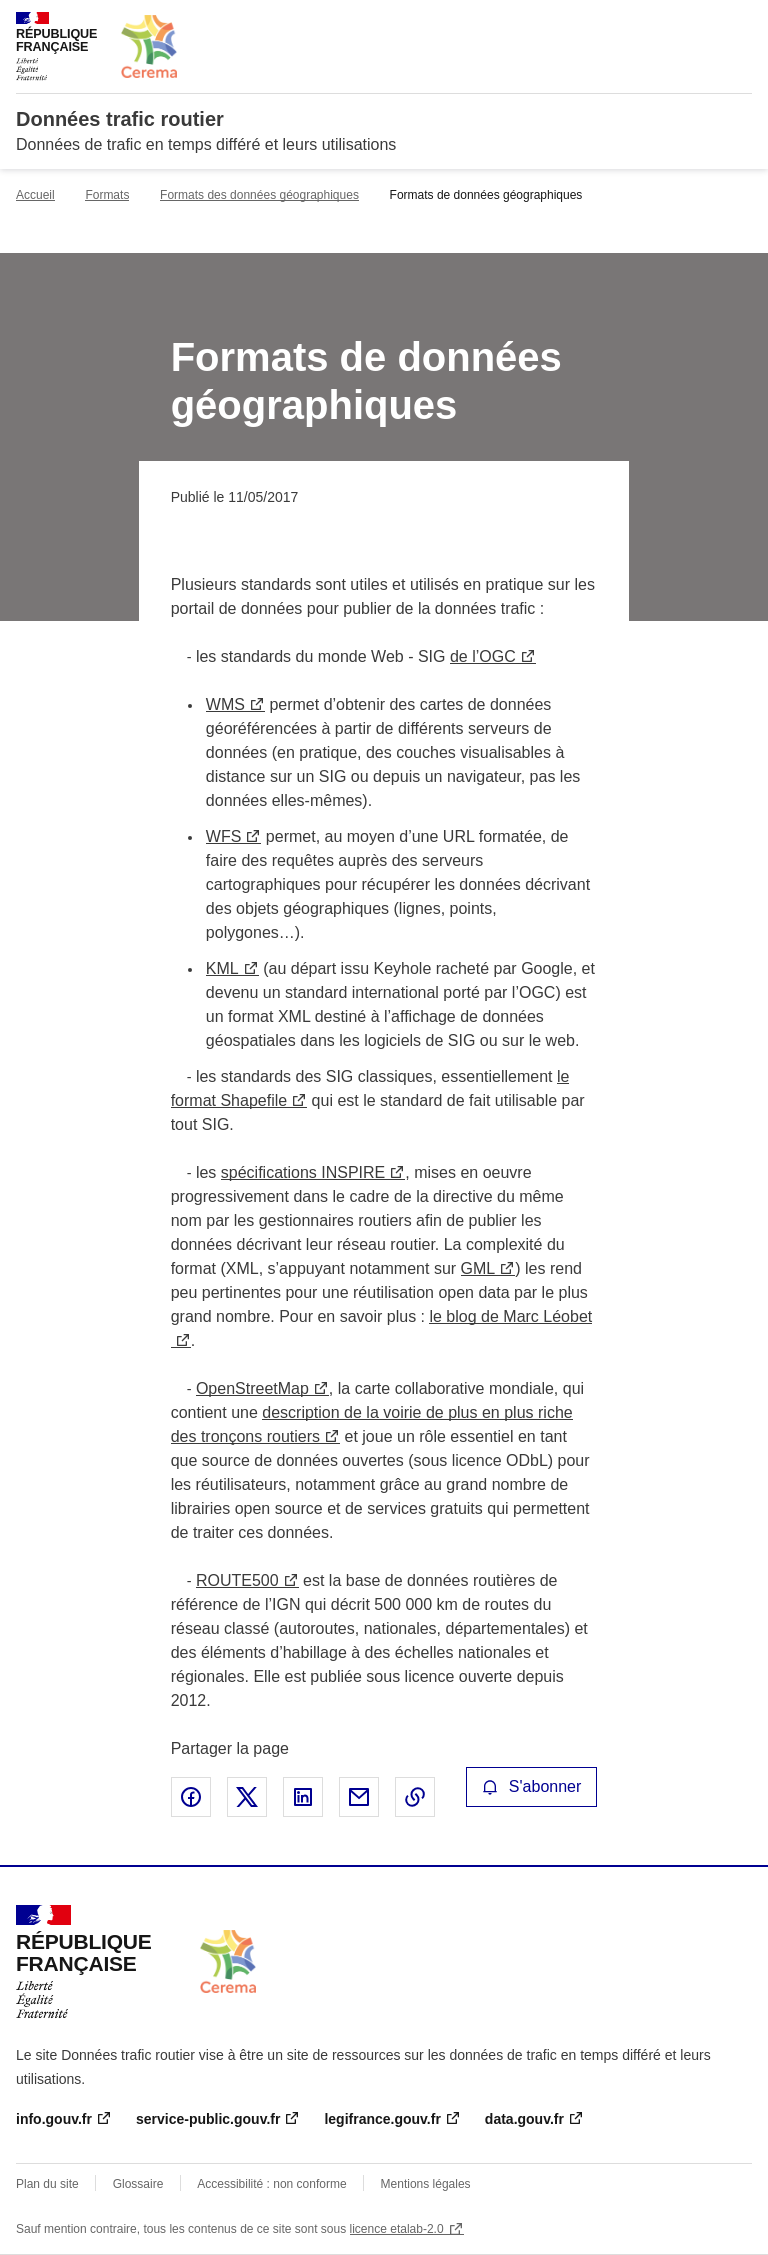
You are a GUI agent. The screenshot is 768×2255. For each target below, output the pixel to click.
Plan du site (47, 2184)
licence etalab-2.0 (397, 2229)
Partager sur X (247, 1797)
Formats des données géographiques (259, 195)
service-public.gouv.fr (208, 2119)
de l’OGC (483, 656)
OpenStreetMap (252, 1388)
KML (222, 968)
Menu (740, 24)
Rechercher (700, 24)
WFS (224, 836)
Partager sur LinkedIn (303, 1797)
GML (478, 1268)
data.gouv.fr (524, 2119)
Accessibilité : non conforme (271, 2184)
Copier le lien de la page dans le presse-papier (415, 1797)
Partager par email (359, 1797)
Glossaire (138, 2184)
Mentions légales (426, 2184)
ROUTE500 (237, 1580)
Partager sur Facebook (191, 1797)
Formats (107, 195)
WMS (225, 704)
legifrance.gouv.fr (382, 2119)
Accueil (35, 195)
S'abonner (532, 1786)
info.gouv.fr (54, 2119)
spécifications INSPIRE (303, 1172)
